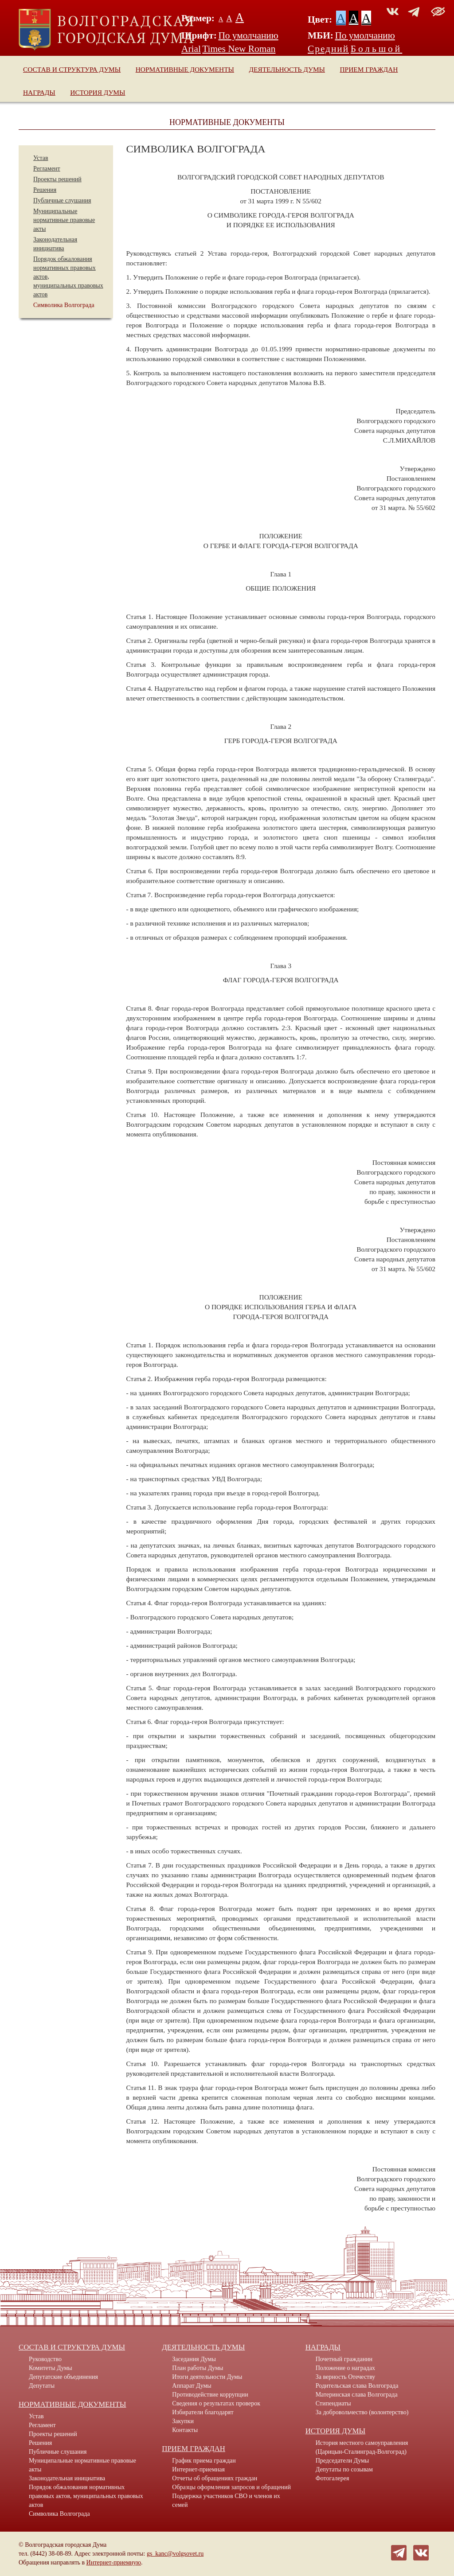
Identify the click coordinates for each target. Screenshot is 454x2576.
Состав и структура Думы (72, 69)
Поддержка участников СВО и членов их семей (226, 2500)
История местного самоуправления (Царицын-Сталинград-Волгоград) (362, 2447)
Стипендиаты (333, 2403)
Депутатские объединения (63, 2377)
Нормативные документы (185, 69)
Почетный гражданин (344, 2359)
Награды (39, 92)
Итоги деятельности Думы (207, 2377)
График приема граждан (203, 2460)
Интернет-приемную (113, 2562)
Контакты (185, 2430)
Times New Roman (238, 48)
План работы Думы (197, 2368)
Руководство (45, 2359)
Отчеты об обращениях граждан (214, 2478)
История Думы (97, 92)
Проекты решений (57, 179)
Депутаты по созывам (344, 2469)
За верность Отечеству (346, 2377)
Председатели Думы (342, 2460)
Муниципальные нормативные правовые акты (64, 220)
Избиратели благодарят (202, 2412)
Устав (40, 158)
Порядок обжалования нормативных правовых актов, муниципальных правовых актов (86, 2496)
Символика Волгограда (63, 305)
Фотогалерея (332, 2478)
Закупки (183, 2421)
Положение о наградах (345, 2368)
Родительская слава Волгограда (357, 2385)
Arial (191, 48)
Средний (328, 48)
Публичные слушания (62, 200)
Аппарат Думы (191, 2385)
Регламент (46, 168)
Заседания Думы (194, 2359)
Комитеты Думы (50, 2368)
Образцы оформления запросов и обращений (231, 2487)
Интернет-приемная (198, 2469)
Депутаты (42, 2385)
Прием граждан (369, 69)
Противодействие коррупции (210, 2394)
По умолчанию (248, 35)
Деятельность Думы (287, 69)
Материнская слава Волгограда (357, 2394)
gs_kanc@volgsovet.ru (175, 2553)
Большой (377, 48)
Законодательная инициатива (67, 2478)
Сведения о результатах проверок (216, 2403)
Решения (44, 190)
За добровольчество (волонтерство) (362, 2412)
